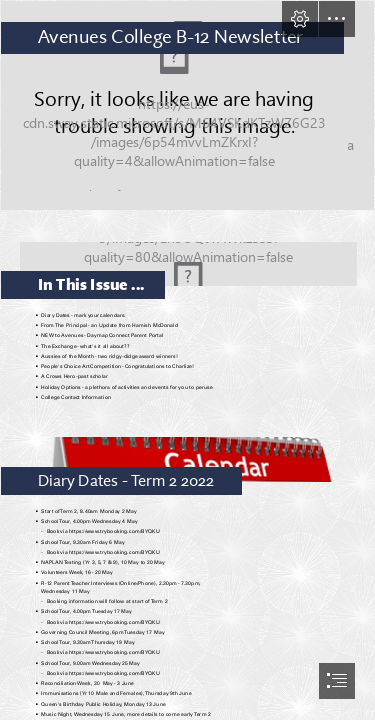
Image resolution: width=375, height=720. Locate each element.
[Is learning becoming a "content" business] (187, 105)
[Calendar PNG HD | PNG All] (187, 454)
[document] (187, 360)
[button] (300, 19)
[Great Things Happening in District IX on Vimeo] (187, 258)
